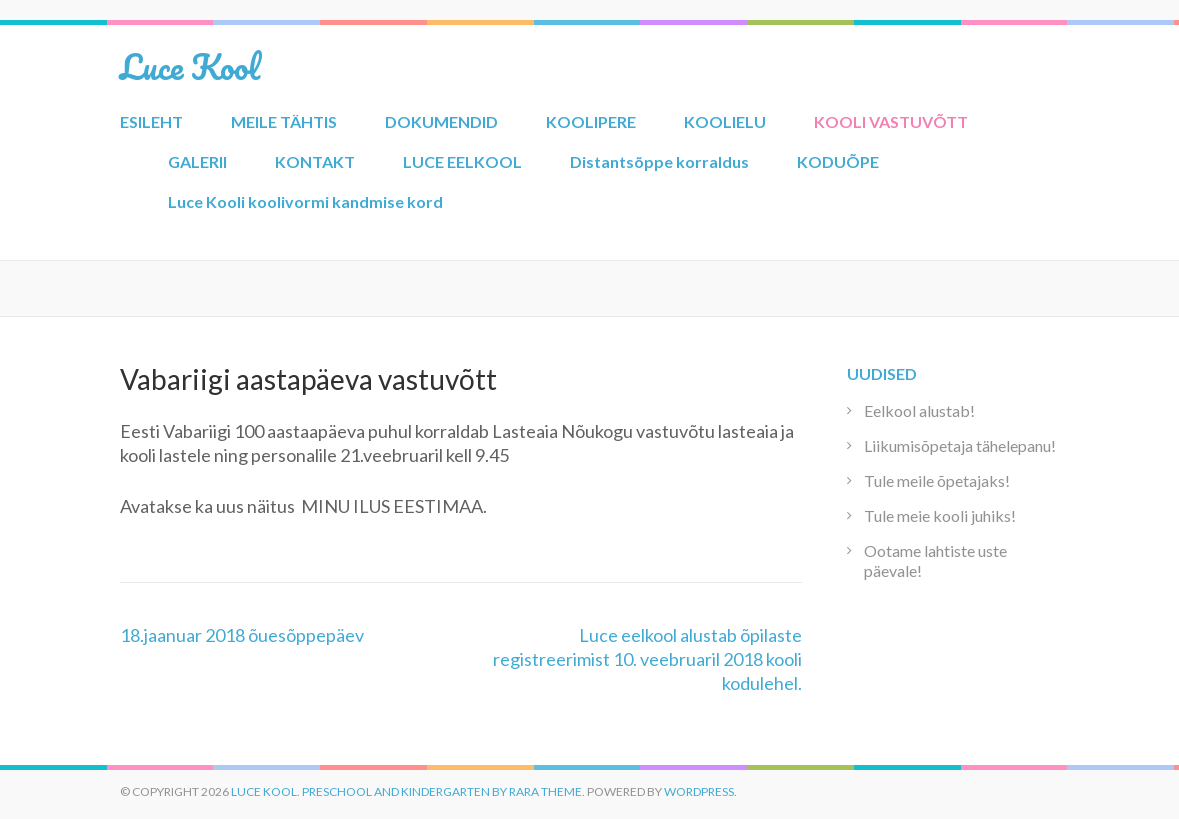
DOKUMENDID (441, 121)
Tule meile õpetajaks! (937, 480)
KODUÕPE (838, 161)
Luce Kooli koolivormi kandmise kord (305, 201)
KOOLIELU (725, 121)
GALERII (197, 161)
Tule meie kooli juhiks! (940, 515)
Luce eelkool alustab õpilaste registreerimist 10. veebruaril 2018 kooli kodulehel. (647, 659)
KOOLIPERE (591, 121)
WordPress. (700, 791)
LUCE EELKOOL (462, 161)
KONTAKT (315, 161)
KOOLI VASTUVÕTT (891, 121)
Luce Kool (190, 66)
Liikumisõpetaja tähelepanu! (960, 445)
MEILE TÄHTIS (284, 121)
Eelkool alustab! (919, 410)
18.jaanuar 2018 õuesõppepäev (242, 635)
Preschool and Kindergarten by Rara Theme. (443, 791)
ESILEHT (151, 121)
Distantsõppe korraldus (659, 161)
